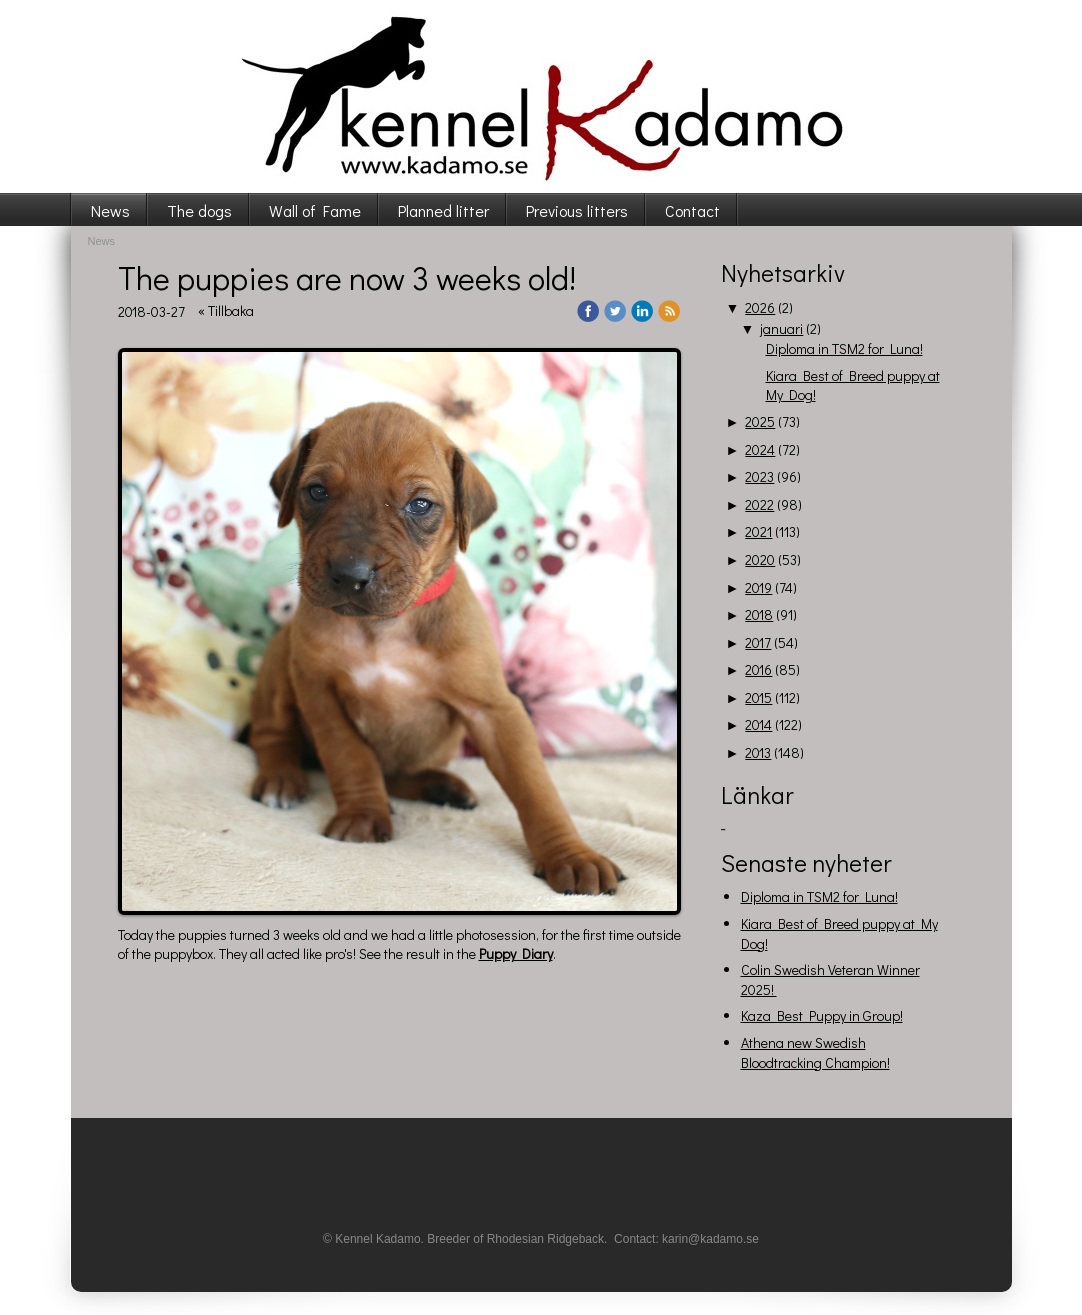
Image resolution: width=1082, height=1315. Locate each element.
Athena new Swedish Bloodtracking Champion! (815, 1052)
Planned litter (443, 210)
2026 (760, 307)
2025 (760, 421)
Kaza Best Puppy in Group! (822, 1015)
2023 (759, 476)
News (110, 210)
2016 (758, 669)
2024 (760, 449)
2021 (758, 531)
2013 (758, 752)
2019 (758, 587)
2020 (760, 559)
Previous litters (577, 210)
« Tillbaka (226, 310)
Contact (692, 210)
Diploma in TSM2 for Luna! (844, 348)
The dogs (199, 210)
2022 (759, 504)
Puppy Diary (516, 953)
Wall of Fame (315, 210)
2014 (758, 724)
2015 (758, 697)
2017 (758, 642)
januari (781, 328)
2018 (759, 614)
